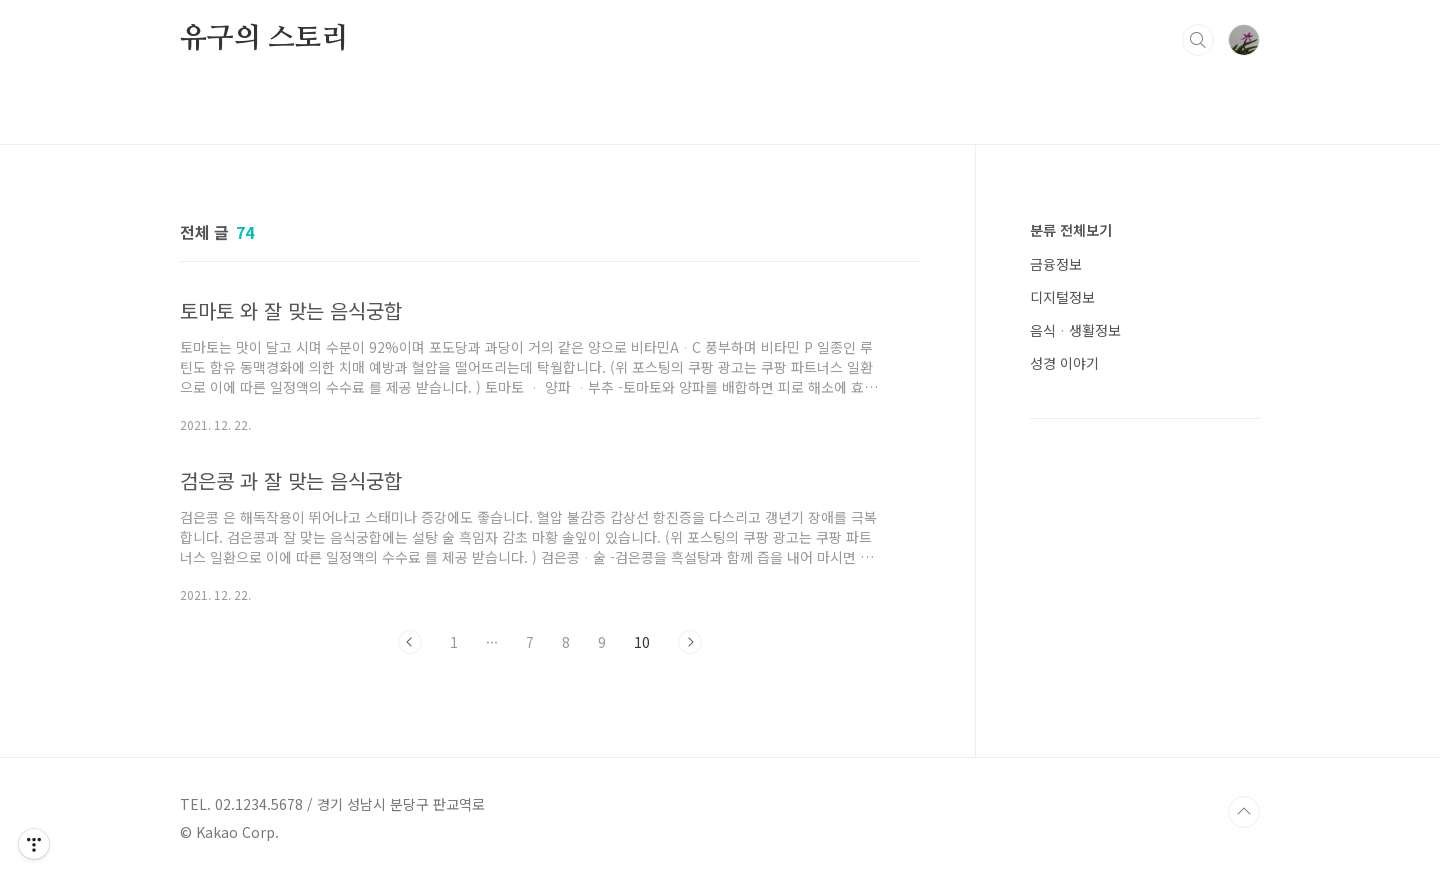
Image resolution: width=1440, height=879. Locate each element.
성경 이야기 (1064, 363)
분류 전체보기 (1071, 230)
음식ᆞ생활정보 (1075, 330)
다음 (690, 642)
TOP (1244, 812)
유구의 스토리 (264, 39)
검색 (1198, 40)
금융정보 (1056, 264)
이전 (410, 642)
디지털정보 (1062, 297)
